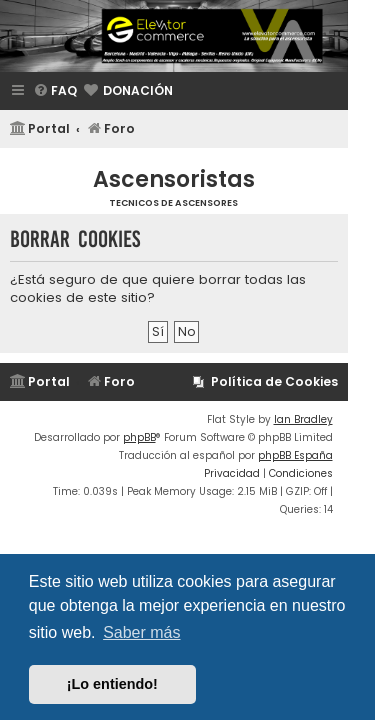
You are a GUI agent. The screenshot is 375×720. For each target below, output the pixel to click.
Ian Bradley (303, 419)
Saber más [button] (141, 632)
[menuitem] (55, 91)
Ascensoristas (174, 179)
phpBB (139, 437)
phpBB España (295, 455)
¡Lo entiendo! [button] (112, 684)
